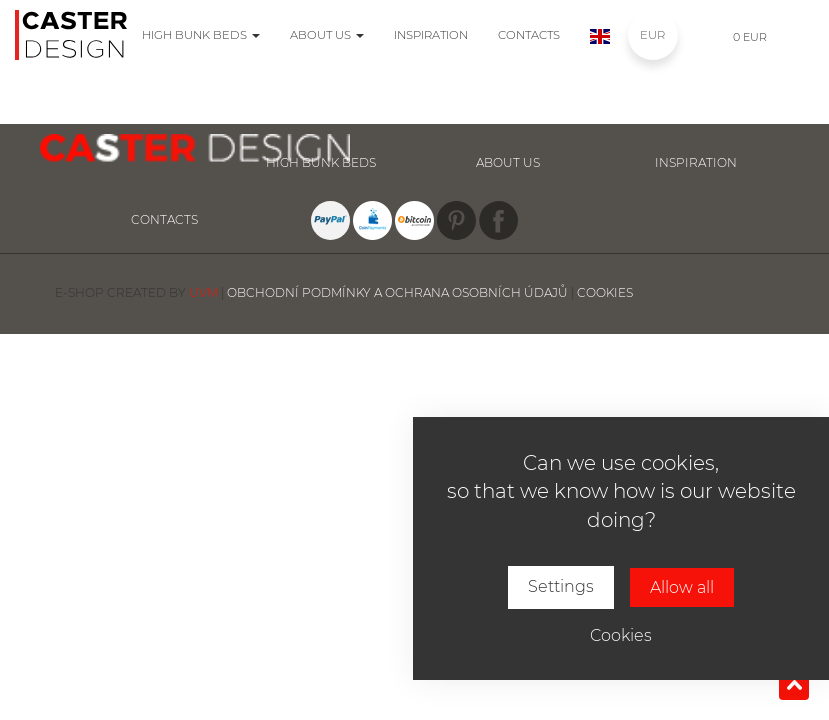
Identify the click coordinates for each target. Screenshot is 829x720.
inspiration (696, 162)
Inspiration (431, 35)
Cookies (621, 635)
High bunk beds (201, 35)
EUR (653, 35)
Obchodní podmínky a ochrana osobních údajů (397, 292)
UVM (203, 292)
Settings (561, 586)
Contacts (529, 35)
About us (327, 35)
